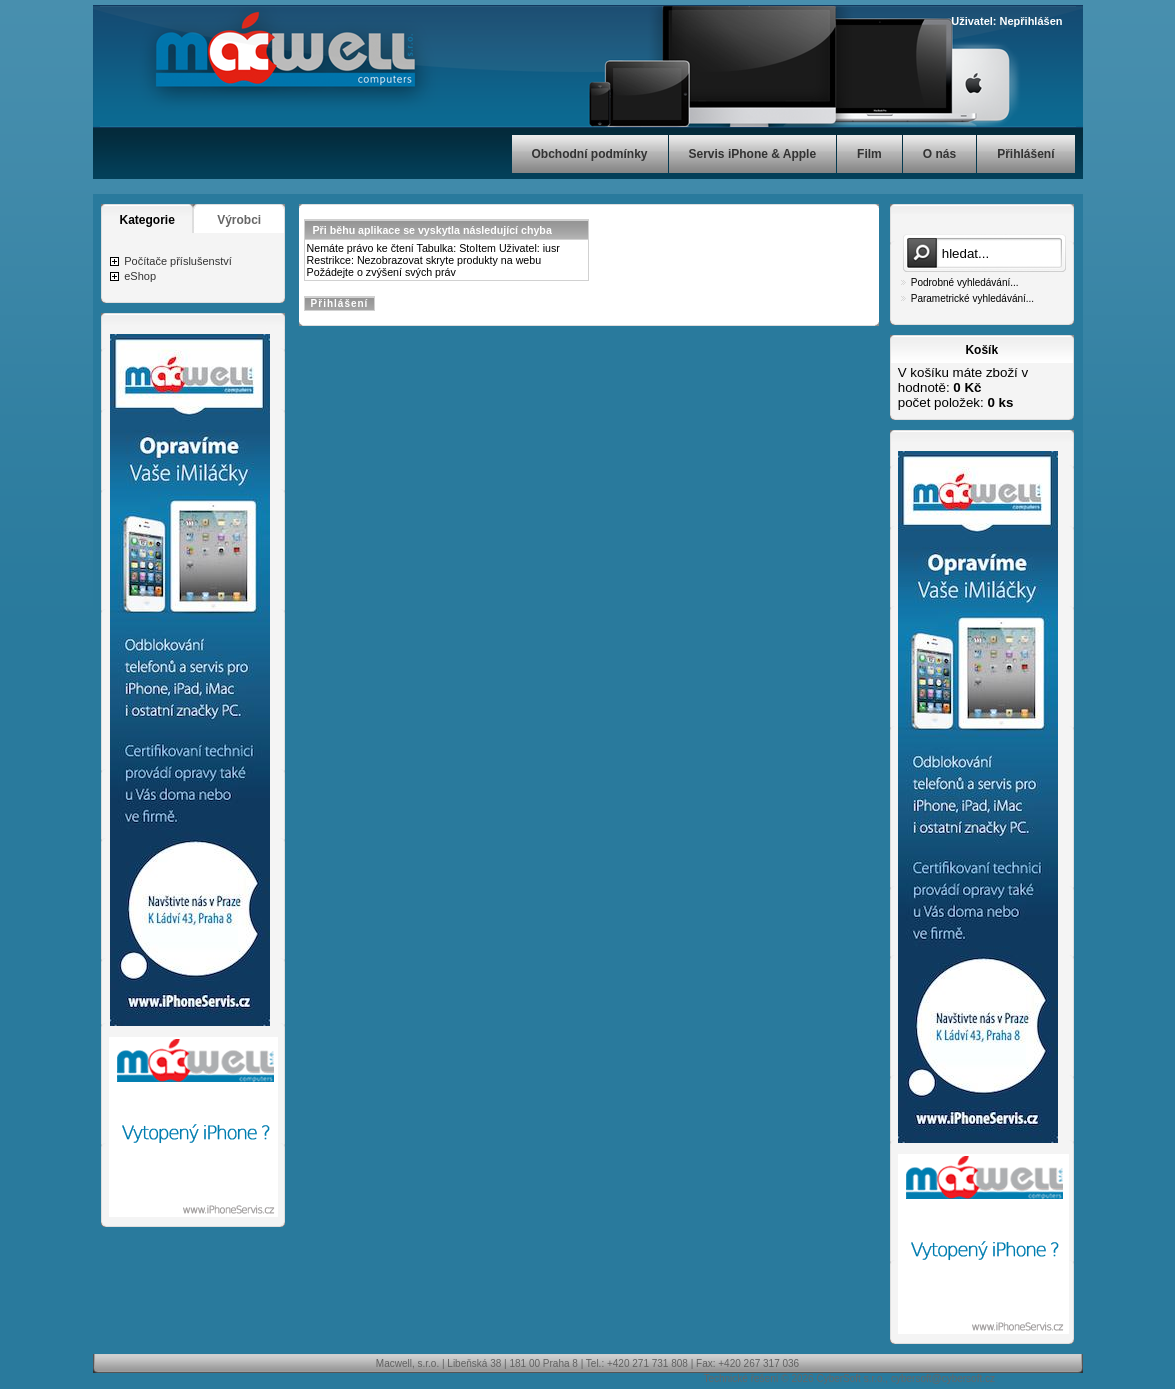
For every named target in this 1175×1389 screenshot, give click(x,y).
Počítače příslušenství (178, 261)
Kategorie (147, 220)
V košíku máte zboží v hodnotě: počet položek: (963, 387)
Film (869, 154)
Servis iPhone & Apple (753, 154)
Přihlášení (1025, 154)
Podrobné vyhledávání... (965, 282)
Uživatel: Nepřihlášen (1006, 21)
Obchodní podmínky (590, 154)
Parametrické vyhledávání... (972, 298)
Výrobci (239, 220)
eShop (140, 276)
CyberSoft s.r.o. (850, 1378)
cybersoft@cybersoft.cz (943, 1378)
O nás (939, 154)
